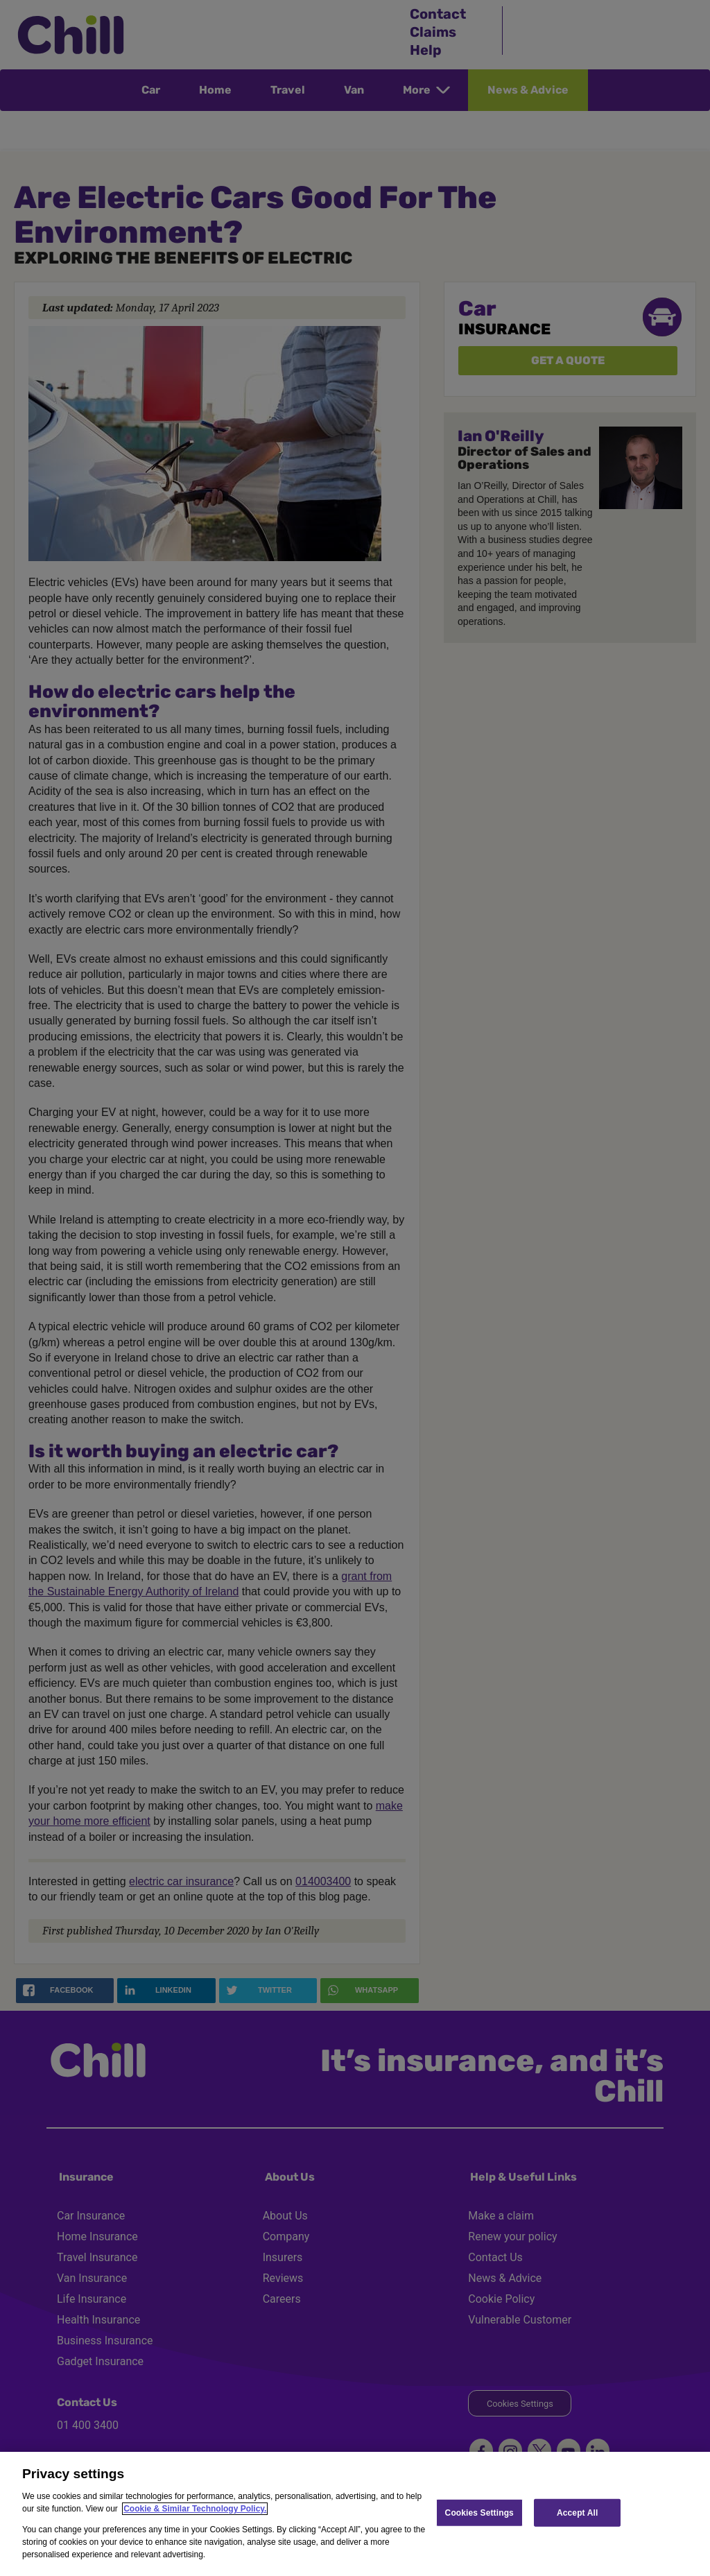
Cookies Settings (479, 2512)
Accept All (577, 2512)
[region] (355, 2514)
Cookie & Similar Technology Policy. (194, 2509)
